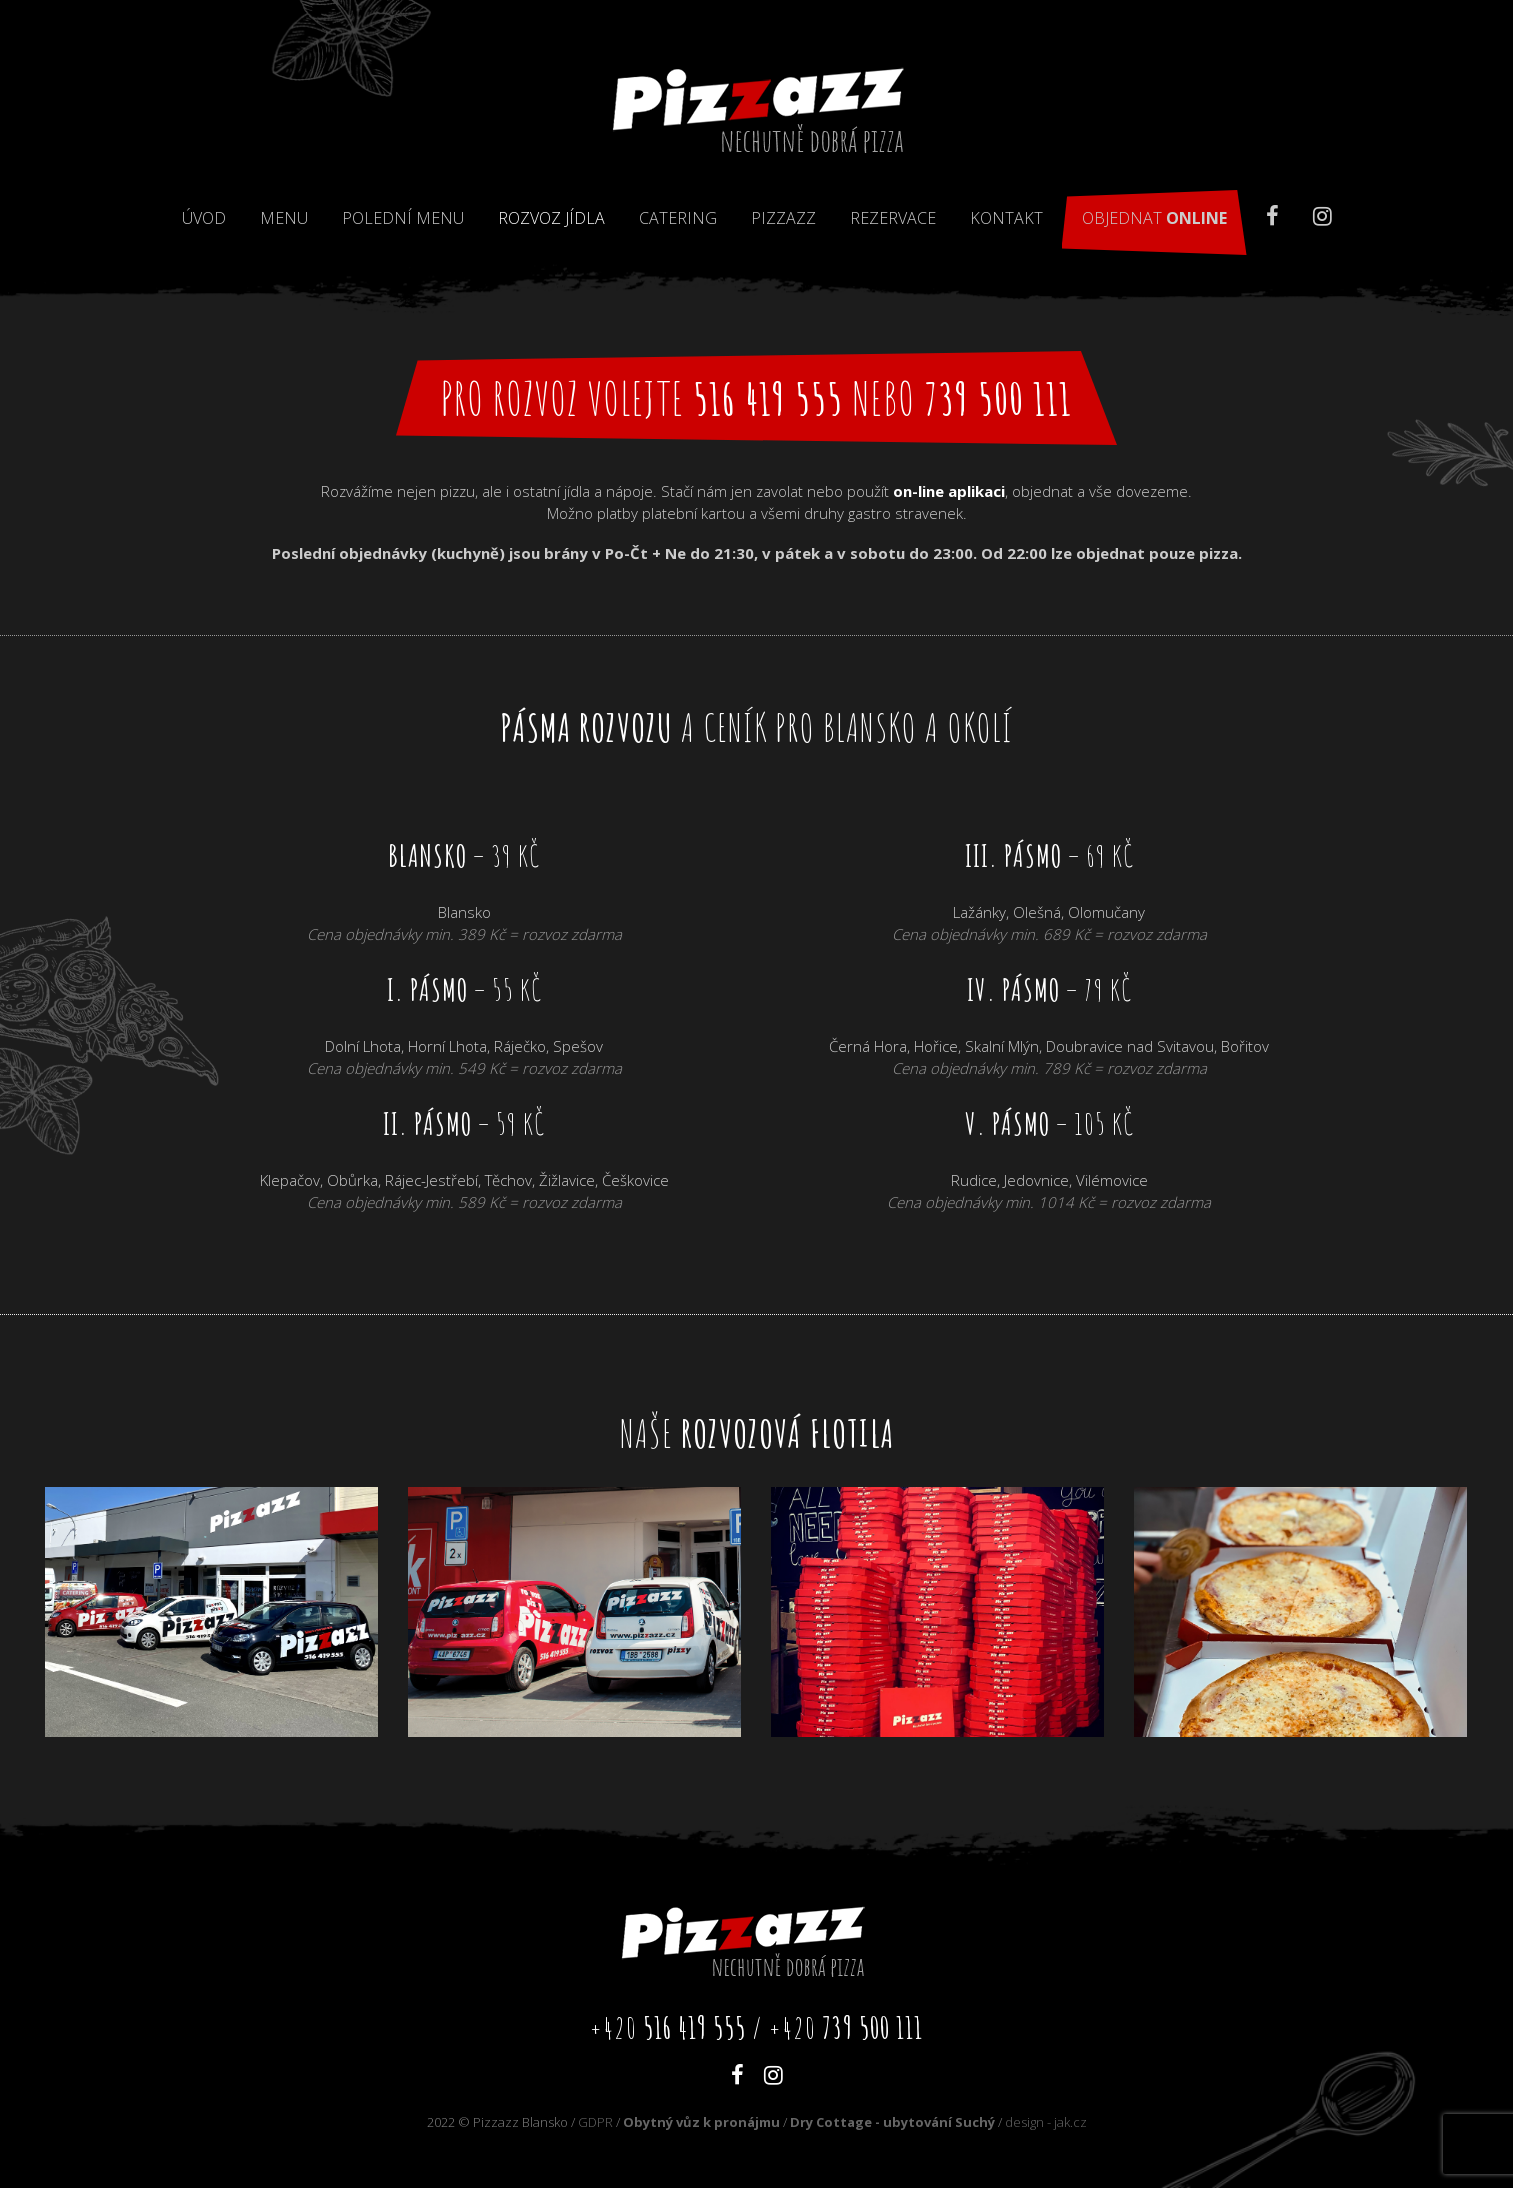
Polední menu (403, 218)
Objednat (1154, 218)
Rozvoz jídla (551, 218)
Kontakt (1006, 218)
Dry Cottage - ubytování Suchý (892, 2122)
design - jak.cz (1046, 2122)
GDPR (595, 2122)
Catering (678, 218)
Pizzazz (783, 218)
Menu (284, 218)
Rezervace (893, 218)
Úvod (204, 218)
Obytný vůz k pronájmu (701, 2122)
